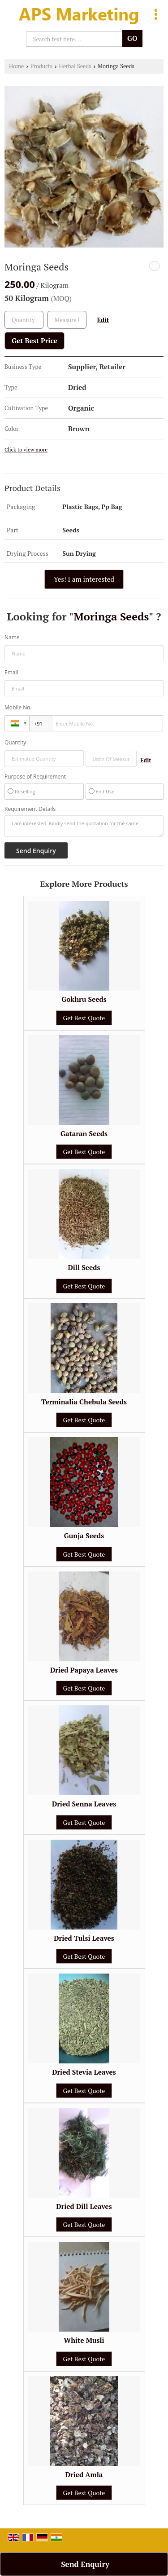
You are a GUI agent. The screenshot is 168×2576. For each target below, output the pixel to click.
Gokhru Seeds (84, 999)
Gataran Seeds (84, 1133)
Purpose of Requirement (35, 777)
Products (41, 66)
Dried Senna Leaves (84, 1803)
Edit (103, 320)
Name (12, 637)
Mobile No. (18, 707)
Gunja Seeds (84, 1535)
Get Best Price (34, 340)
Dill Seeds (84, 1267)
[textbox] (66, 320)
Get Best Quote (84, 1018)
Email (11, 672)
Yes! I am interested (84, 579)
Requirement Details (30, 809)
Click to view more (25, 449)
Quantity (15, 742)
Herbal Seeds (75, 66)
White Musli (84, 2340)
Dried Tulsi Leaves (84, 1938)
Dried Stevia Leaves (84, 2071)
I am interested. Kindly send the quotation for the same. (84, 826)
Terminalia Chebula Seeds (84, 1401)
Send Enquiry (85, 2564)
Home (16, 66)
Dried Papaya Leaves (84, 1669)
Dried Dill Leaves (84, 2206)
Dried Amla (84, 2474)
